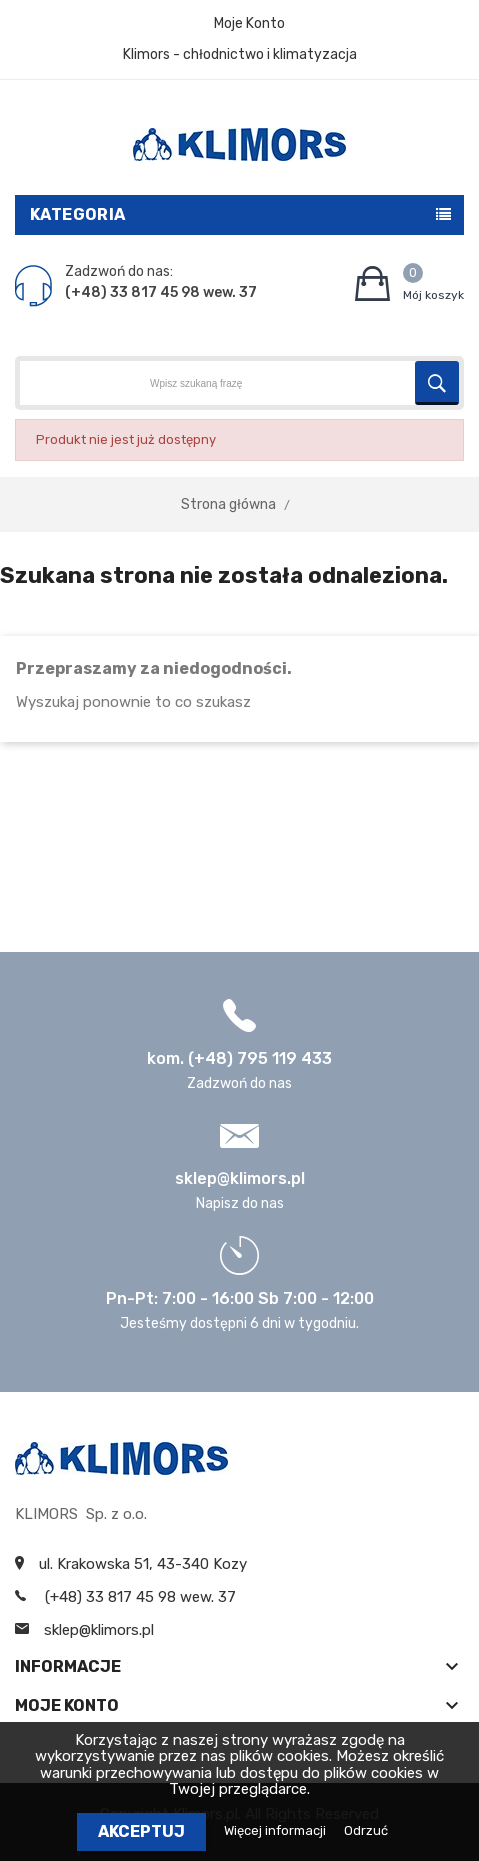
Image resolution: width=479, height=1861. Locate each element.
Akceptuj (141, 1831)
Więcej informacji (276, 1830)
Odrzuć (366, 1830)
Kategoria (78, 214)
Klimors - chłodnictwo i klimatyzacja (240, 54)
